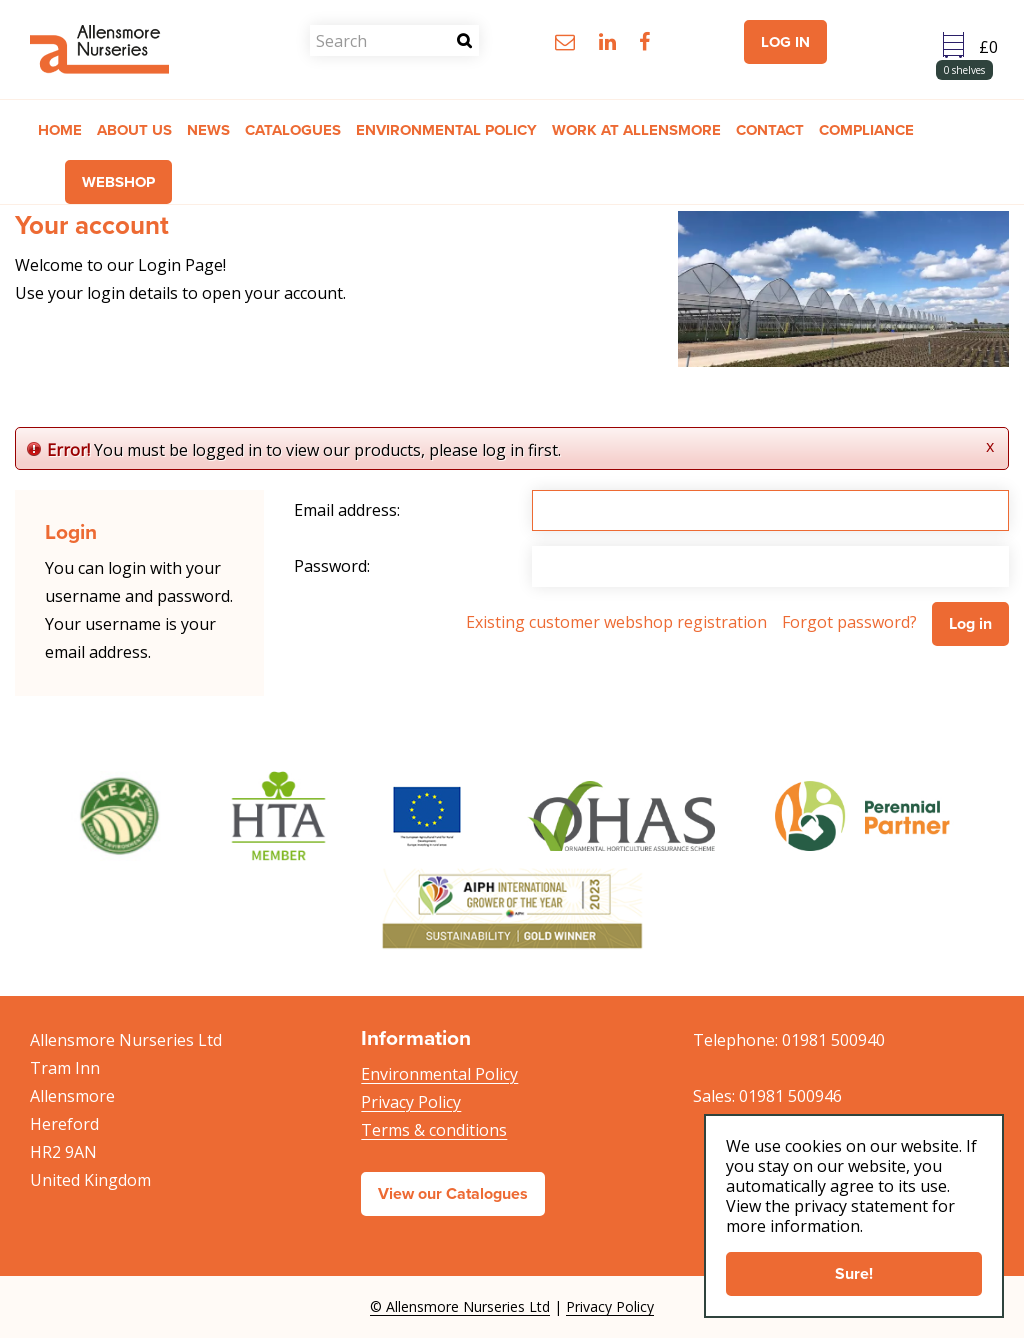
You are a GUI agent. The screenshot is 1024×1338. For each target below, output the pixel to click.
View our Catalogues (453, 1193)
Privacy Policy (411, 1102)
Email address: (347, 510)
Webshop (118, 182)
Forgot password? (849, 622)
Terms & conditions (434, 1130)
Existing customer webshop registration (616, 622)
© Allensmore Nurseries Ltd (460, 1306)
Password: (332, 566)
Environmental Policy (439, 1074)
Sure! (854, 1273)
